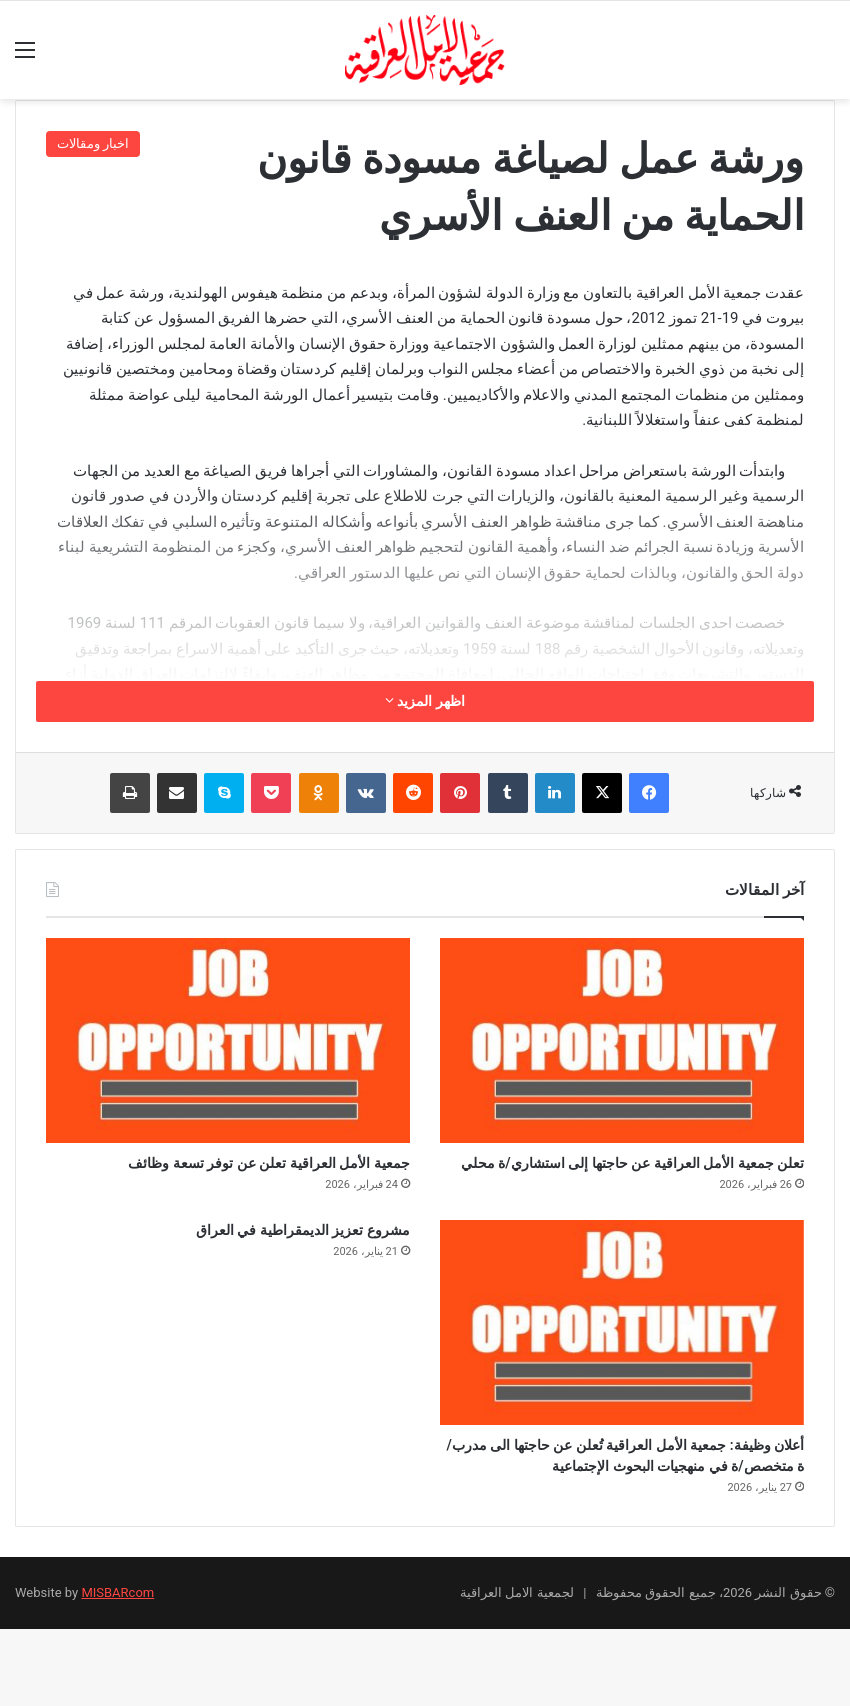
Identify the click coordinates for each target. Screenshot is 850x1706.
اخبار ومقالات (93, 143)
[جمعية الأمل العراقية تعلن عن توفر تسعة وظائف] (228, 1040)
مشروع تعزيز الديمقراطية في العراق (255, 1269)
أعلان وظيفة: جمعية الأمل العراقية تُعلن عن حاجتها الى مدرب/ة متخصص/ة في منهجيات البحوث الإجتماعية (624, 1512)
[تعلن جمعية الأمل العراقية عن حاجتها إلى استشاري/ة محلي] (622, 1040)
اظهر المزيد (425, 701)
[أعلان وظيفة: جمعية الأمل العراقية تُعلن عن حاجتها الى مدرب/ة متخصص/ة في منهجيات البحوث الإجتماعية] (622, 1357)
